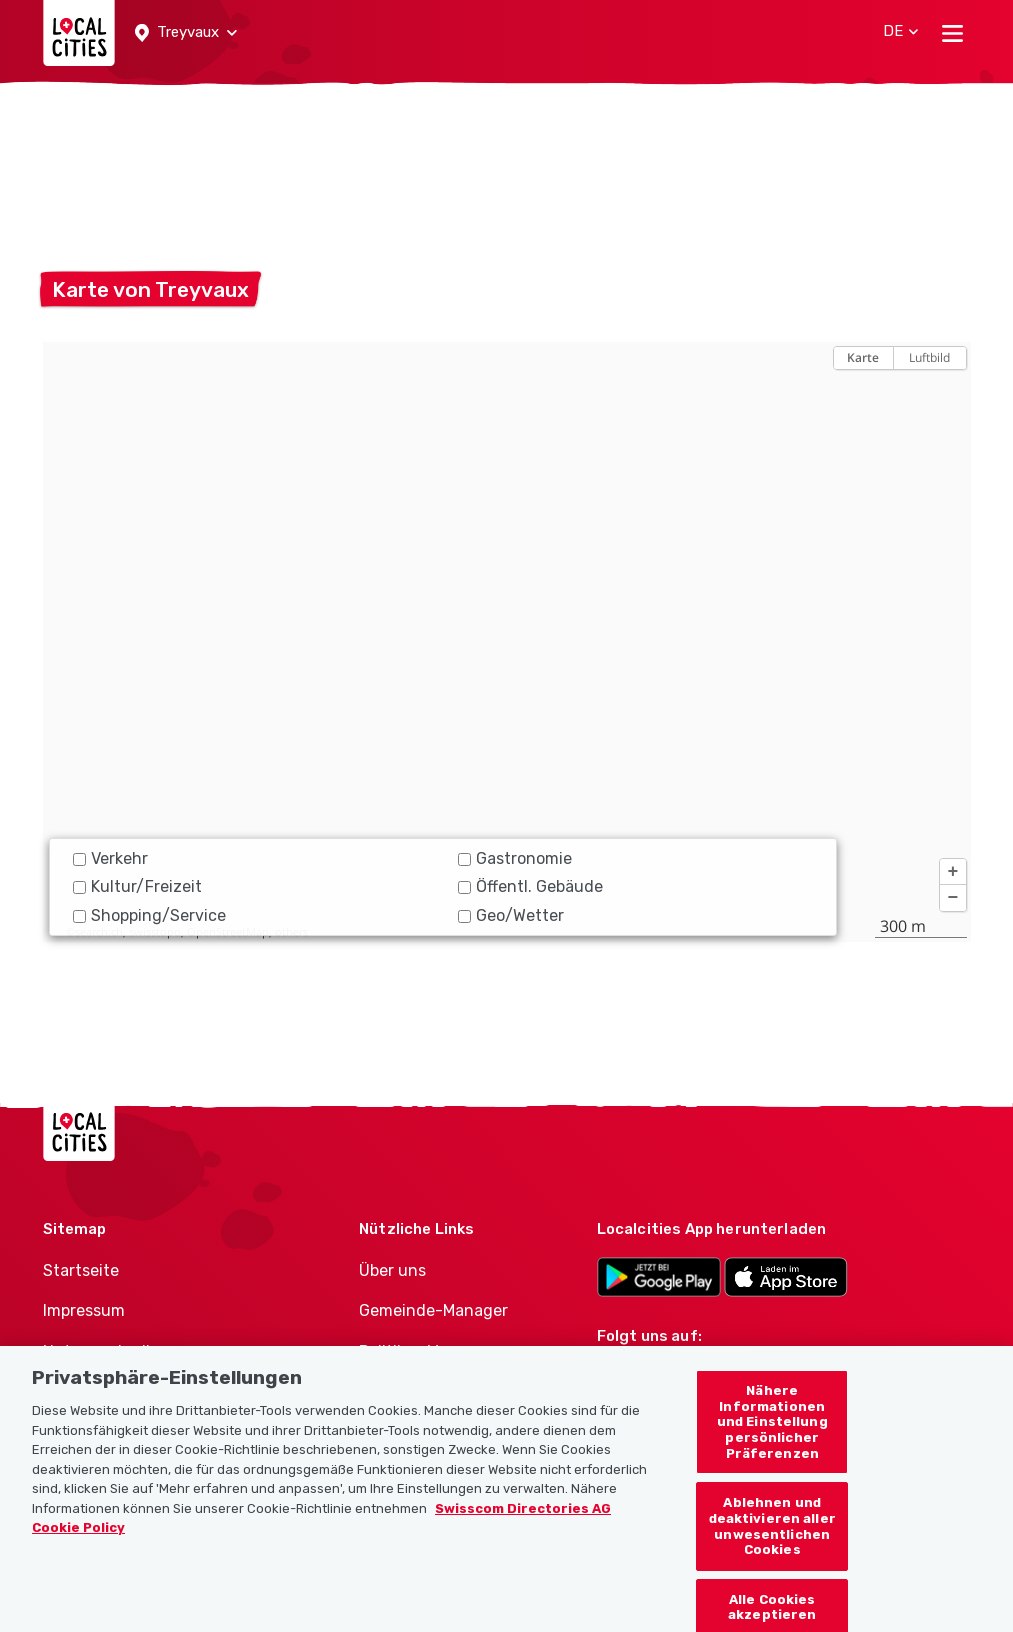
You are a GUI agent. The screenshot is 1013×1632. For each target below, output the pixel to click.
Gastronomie (515, 858)
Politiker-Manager (425, 1351)
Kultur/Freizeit (137, 886)
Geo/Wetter (511, 915)
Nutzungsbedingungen (131, 1351)
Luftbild (929, 357)
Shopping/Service (149, 915)
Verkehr (110, 858)
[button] (186, 33)
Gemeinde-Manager (433, 1310)
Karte (863, 357)
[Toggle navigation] (952, 33)
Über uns (392, 1270)
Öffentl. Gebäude (530, 886)
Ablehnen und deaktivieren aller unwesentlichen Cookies (772, 1546)
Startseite (81, 1270)
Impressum (84, 1310)
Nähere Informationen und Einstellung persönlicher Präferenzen (772, 1441)
